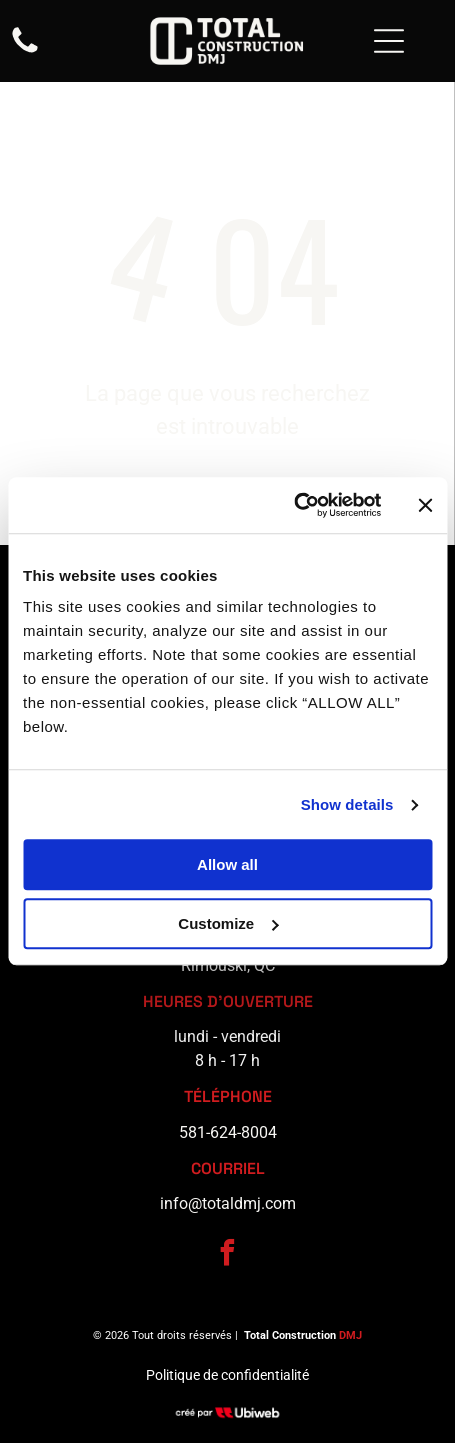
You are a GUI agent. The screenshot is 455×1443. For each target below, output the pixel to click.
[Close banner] (425, 505)
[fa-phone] (25, 51)
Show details (347, 804)
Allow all (227, 865)
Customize (228, 923)
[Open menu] (389, 41)
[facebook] (228, 1255)
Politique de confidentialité (227, 1375)
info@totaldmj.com (228, 1203)
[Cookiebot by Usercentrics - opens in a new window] (293, 506)
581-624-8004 (228, 1132)
